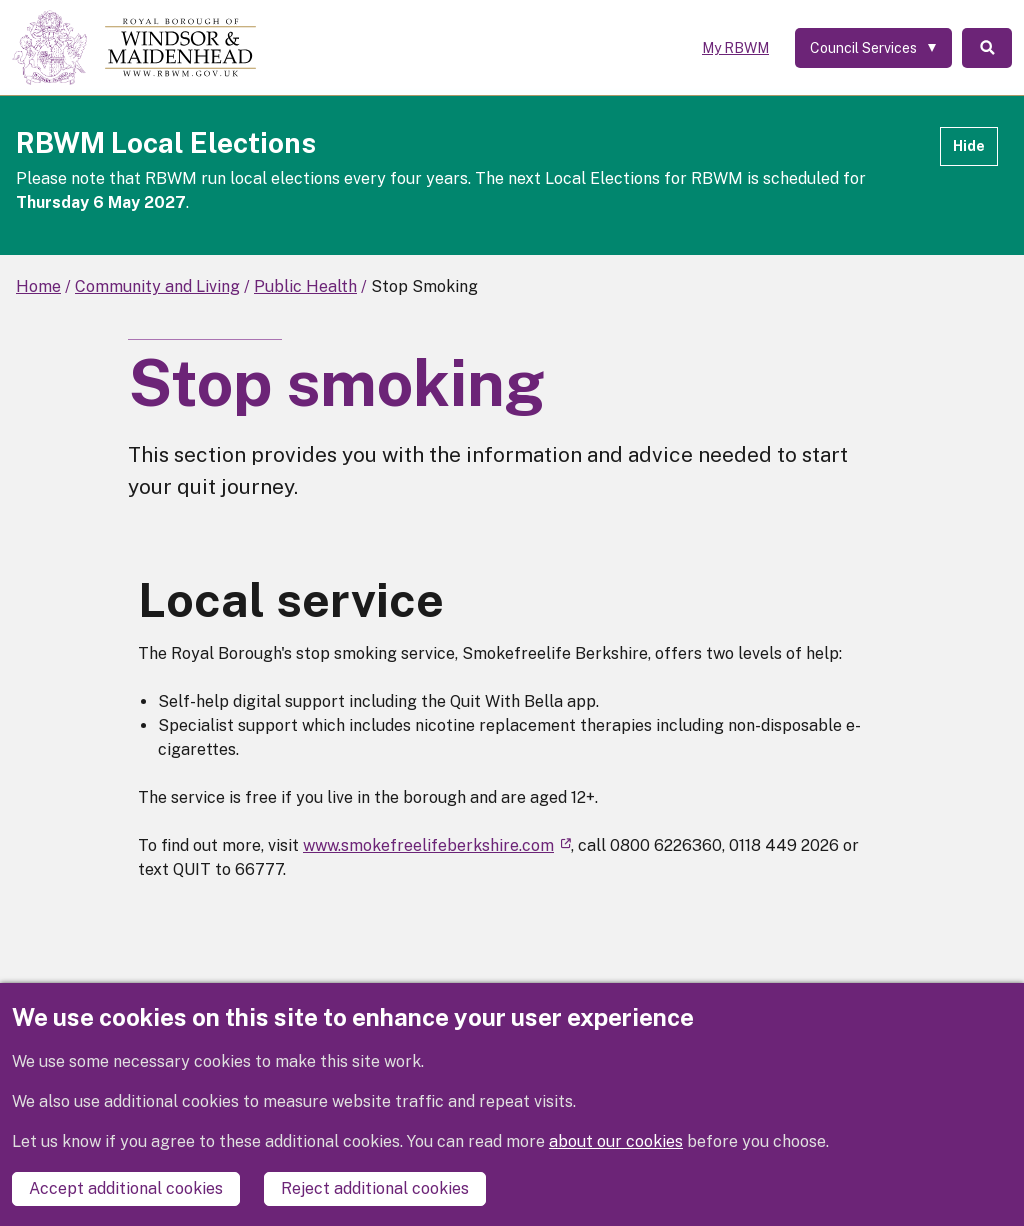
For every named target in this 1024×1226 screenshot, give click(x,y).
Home (38, 286)
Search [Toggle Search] (987, 48)
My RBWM (735, 48)
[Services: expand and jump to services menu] (873, 48)
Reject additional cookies (375, 1188)
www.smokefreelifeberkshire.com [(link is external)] (437, 845)
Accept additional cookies (126, 1188)
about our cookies (616, 1141)
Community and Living (157, 286)
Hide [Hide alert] (969, 146)
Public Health (305, 286)
